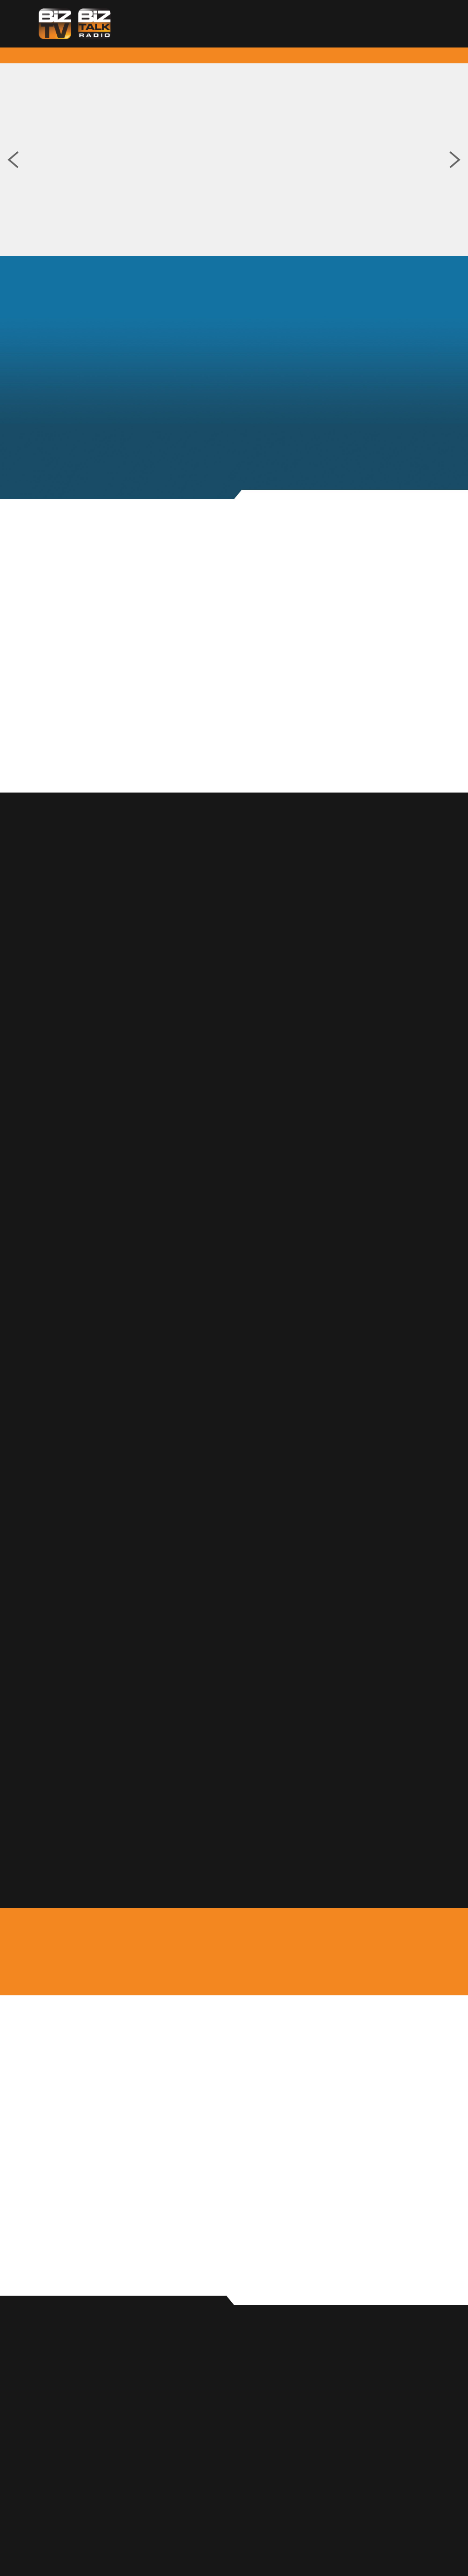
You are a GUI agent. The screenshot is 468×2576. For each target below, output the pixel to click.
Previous (13, 159)
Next (455, 159)
